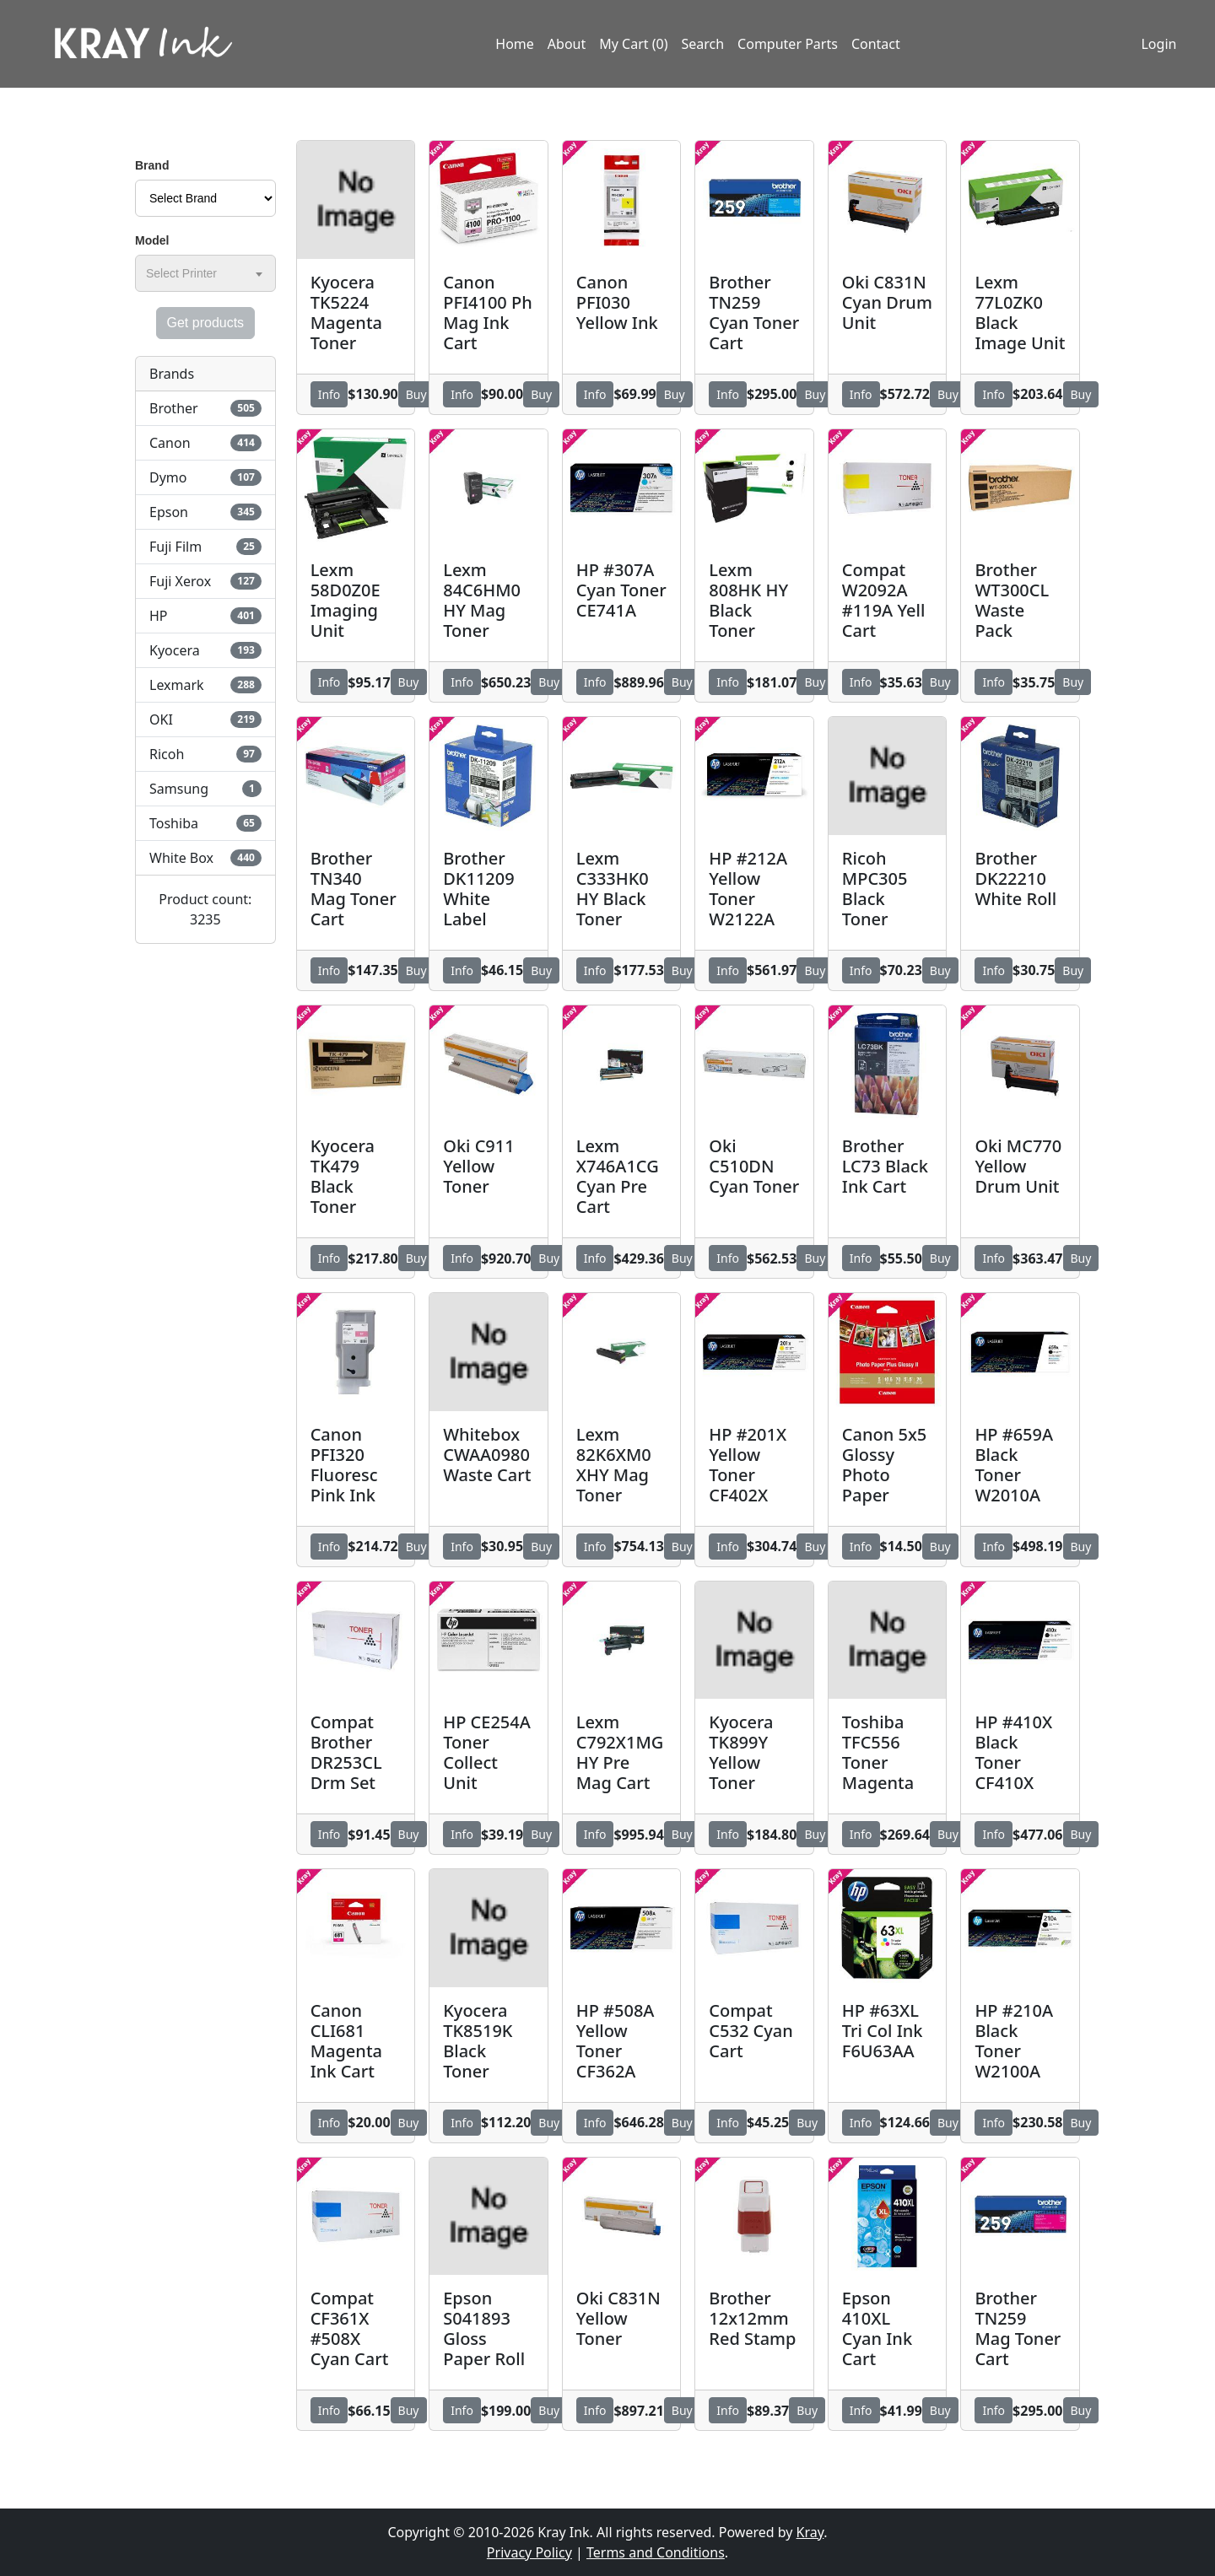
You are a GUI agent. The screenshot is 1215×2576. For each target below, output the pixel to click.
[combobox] (205, 273)
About (567, 44)
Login (1156, 44)
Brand (152, 165)
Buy (416, 394)
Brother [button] (205, 408)
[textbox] (185, 273)
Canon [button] (205, 443)
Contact (875, 44)
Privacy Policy (529, 2552)
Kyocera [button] (205, 650)
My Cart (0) (633, 44)
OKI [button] (205, 719)
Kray (810, 2532)
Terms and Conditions (655, 2552)
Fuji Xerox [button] (205, 581)
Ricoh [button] (205, 754)
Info (329, 394)
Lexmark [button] (205, 685)
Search (702, 44)
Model (152, 240)
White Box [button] (205, 858)
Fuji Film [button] (205, 546)
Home (514, 44)
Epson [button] (205, 512)
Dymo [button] (205, 477)
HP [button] (205, 615)
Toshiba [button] (205, 823)
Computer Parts (787, 44)
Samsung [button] (205, 788)
